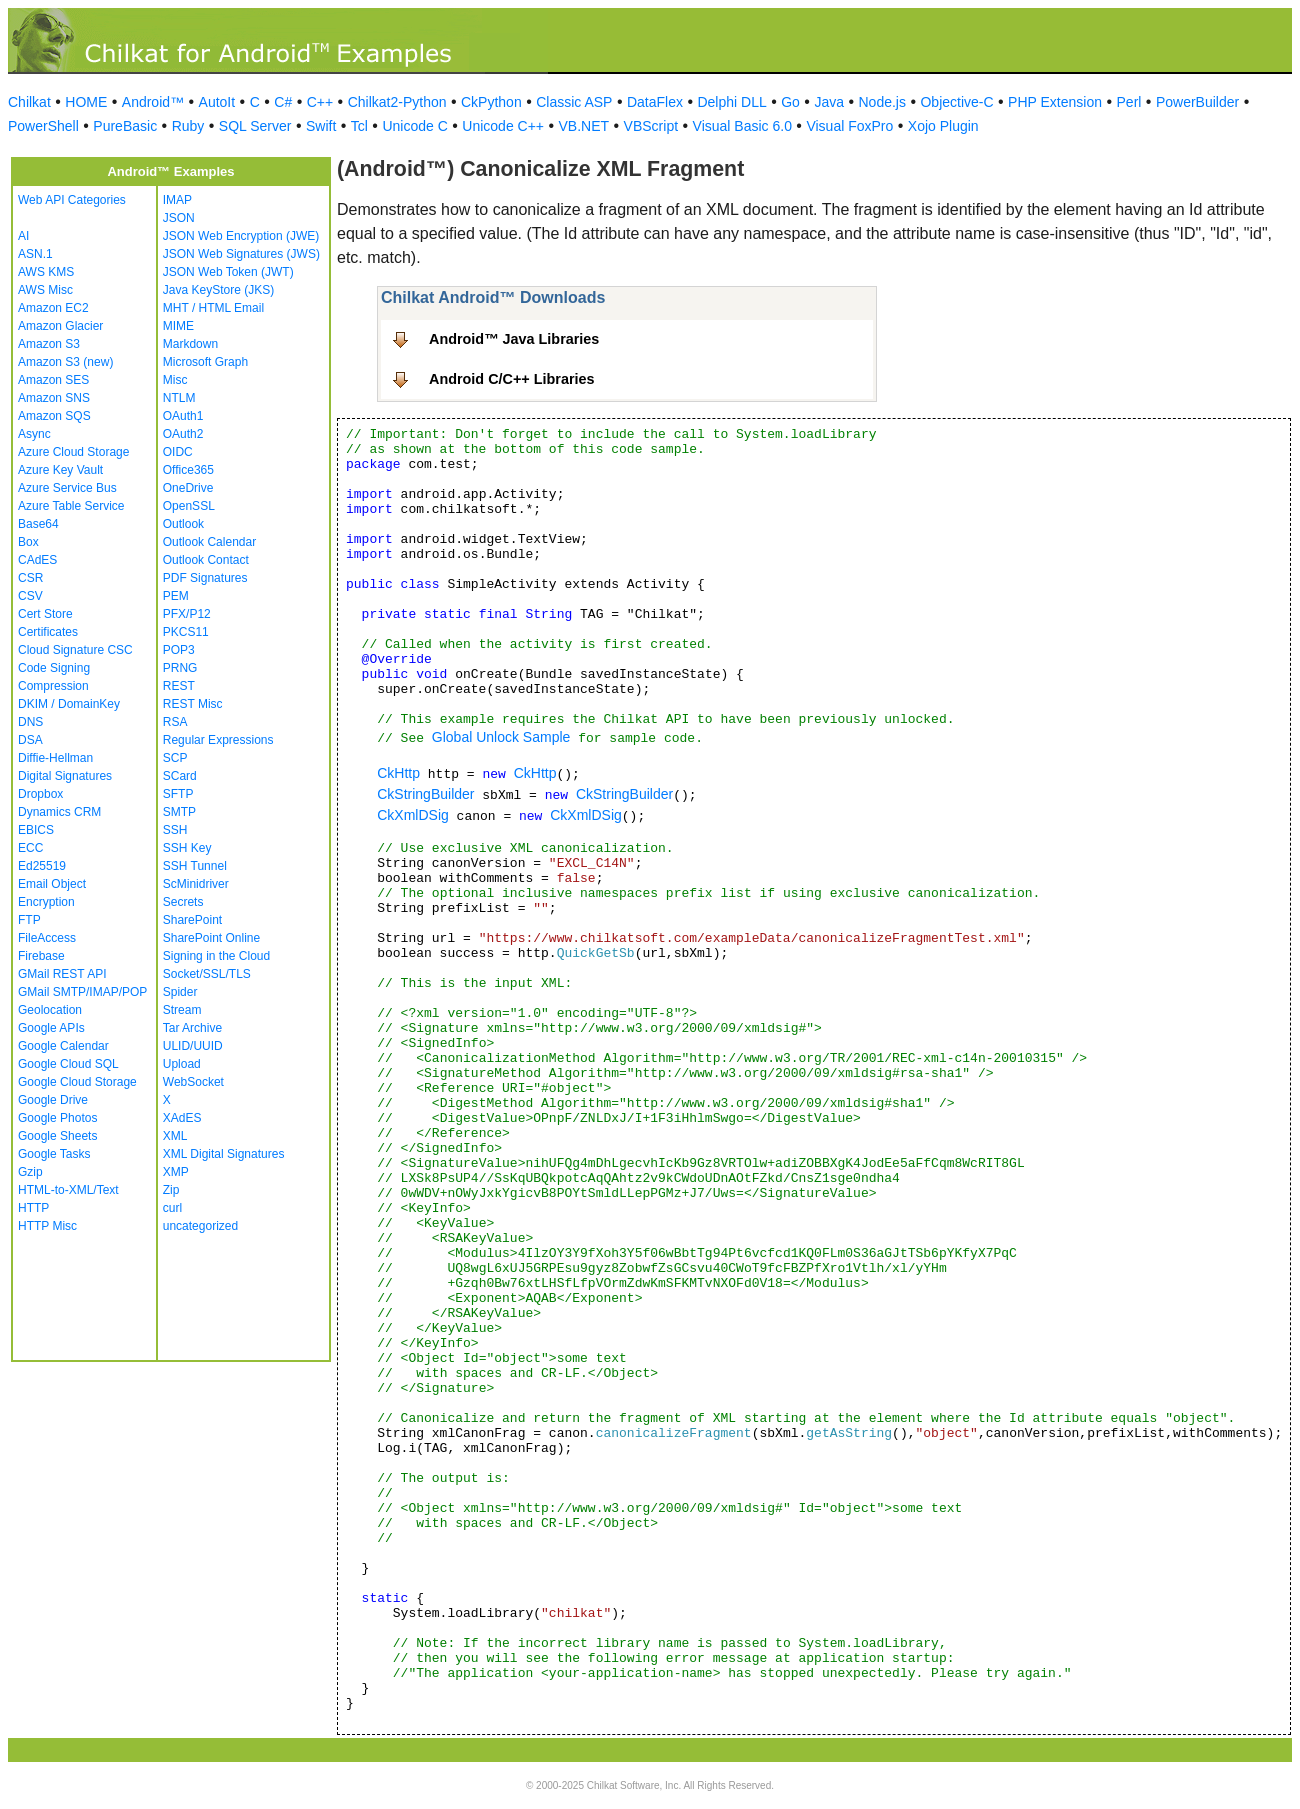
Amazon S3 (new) (65, 362)
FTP (29, 920)
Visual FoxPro (849, 126)
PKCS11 (186, 632)
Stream (182, 1010)
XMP (176, 1172)
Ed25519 (42, 866)
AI (23, 236)
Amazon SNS (54, 398)
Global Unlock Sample (501, 737)
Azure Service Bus (67, 488)
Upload (182, 1064)
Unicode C (414, 126)
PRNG (180, 668)
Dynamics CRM (59, 812)
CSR (30, 578)
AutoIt (217, 102)
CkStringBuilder (425, 794)
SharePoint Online (211, 938)
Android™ (153, 102)
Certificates (48, 632)
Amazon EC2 (53, 308)
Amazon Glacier (60, 326)
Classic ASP (574, 102)
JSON (179, 218)
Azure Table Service (71, 506)
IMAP (177, 200)
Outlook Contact (206, 560)
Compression (53, 686)
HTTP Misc (47, 1226)
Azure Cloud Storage (73, 452)
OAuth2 (183, 434)
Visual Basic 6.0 (742, 126)
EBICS (36, 830)
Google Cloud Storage (77, 1082)
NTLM (179, 398)
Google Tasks (54, 1154)
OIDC (178, 452)
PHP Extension (1055, 102)
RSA (175, 722)
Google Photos (57, 1118)
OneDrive (188, 488)
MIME (178, 326)
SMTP (179, 812)
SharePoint (192, 920)
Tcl (359, 126)
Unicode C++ (503, 126)
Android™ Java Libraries (514, 339)
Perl (1129, 102)
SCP (175, 758)
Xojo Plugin (943, 126)
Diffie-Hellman (55, 758)
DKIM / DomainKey (69, 704)
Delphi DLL (731, 102)
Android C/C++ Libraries (512, 379)
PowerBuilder (1197, 102)
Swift (321, 126)
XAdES (182, 1118)
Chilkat (29, 102)
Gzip (30, 1172)
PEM (176, 596)
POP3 (179, 650)
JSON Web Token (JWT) (228, 272)
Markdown (190, 344)
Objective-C (956, 102)
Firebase (41, 956)
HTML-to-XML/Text (68, 1190)
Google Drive (53, 1100)
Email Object (52, 884)
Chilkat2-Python (397, 102)
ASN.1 (35, 254)
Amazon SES (53, 380)
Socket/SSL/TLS (207, 974)
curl (172, 1208)
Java (829, 102)
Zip (171, 1190)
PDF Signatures (205, 578)
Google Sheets (57, 1136)
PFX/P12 (187, 614)
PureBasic (125, 126)
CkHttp (398, 773)
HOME (86, 102)
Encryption (46, 902)
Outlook (183, 524)
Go (790, 102)
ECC (30, 848)
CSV (30, 596)
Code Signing (54, 668)
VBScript (651, 126)
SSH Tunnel (195, 866)
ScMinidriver (196, 884)
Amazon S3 (49, 344)
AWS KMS (46, 272)
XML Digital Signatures (224, 1154)
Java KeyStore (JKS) (218, 290)
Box (28, 542)
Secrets (183, 902)
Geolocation (50, 1010)
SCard (180, 776)
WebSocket (193, 1082)
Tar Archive (192, 1028)
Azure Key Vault (60, 470)
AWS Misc (45, 290)
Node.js (882, 102)
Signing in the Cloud (216, 956)
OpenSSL (189, 506)
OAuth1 (183, 416)
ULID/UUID (193, 1046)
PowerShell (43, 126)
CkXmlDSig (413, 815)
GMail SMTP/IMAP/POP (82, 992)
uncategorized (200, 1226)
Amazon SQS (54, 416)
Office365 (188, 470)
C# (283, 102)
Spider (180, 992)
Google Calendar (63, 1046)
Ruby (188, 126)
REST (179, 686)
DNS (30, 722)
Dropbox (40, 794)
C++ (320, 102)
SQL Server (255, 126)
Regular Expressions (218, 740)
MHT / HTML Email (213, 308)
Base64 (38, 524)
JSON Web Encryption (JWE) (241, 236)
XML (175, 1136)
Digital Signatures (65, 776)
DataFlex (655, 102)
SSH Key (187, 848)
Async (34, 434)
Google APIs (51, 1028)
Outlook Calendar (209, 542)
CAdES (37, 560)
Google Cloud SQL (68, 1064)
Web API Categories (72, 200)
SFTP (178, 794)
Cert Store (45, 614)
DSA (30, 740)
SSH (175, 830)
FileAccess (47, 938)
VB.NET (584, 126)
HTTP (33, 1208)
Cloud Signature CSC (75, 650)
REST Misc (193, 704)
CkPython (491, 102)
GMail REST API (62, 974)
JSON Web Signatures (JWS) (241, 254)
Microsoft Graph (205, 362)
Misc (175, 380)
